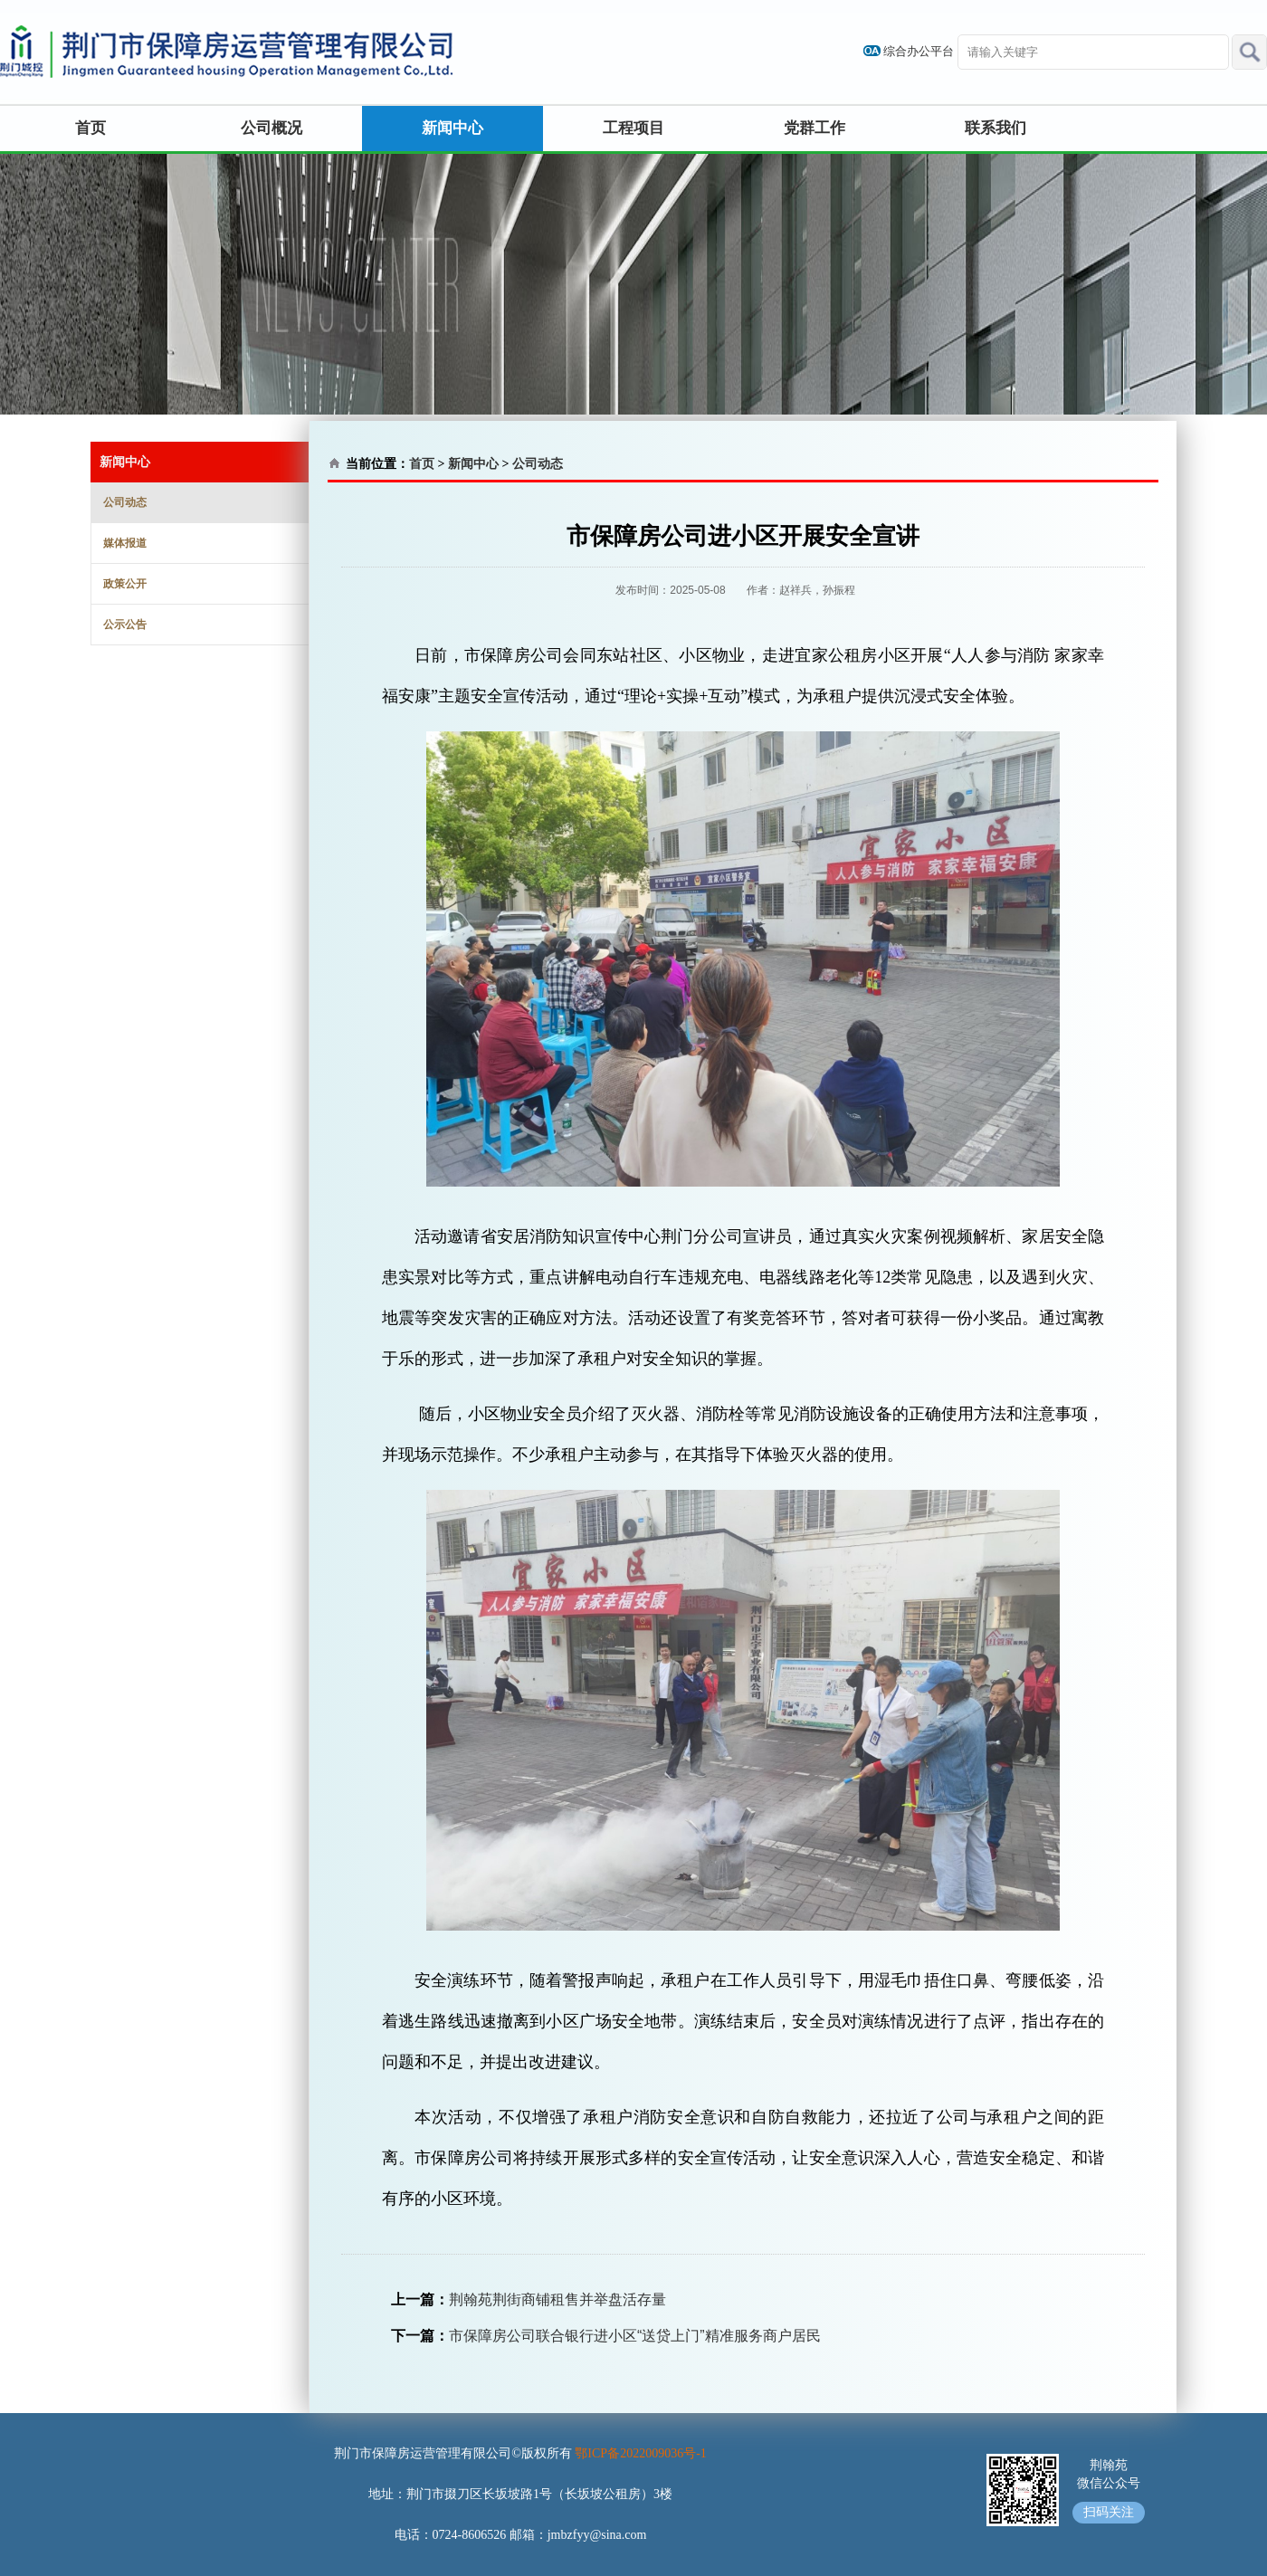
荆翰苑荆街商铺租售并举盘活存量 (557, 2299)
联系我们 (995, 128)
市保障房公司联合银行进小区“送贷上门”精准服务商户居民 (635, 2335)
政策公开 (125, 583)
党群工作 (814, 128)
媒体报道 (125, 543)
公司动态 (125, 502)
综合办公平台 (918, 51)
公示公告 (125, 624)
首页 (90, 128)
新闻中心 (452, 128)
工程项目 (633, 128)
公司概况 (271, 128)
